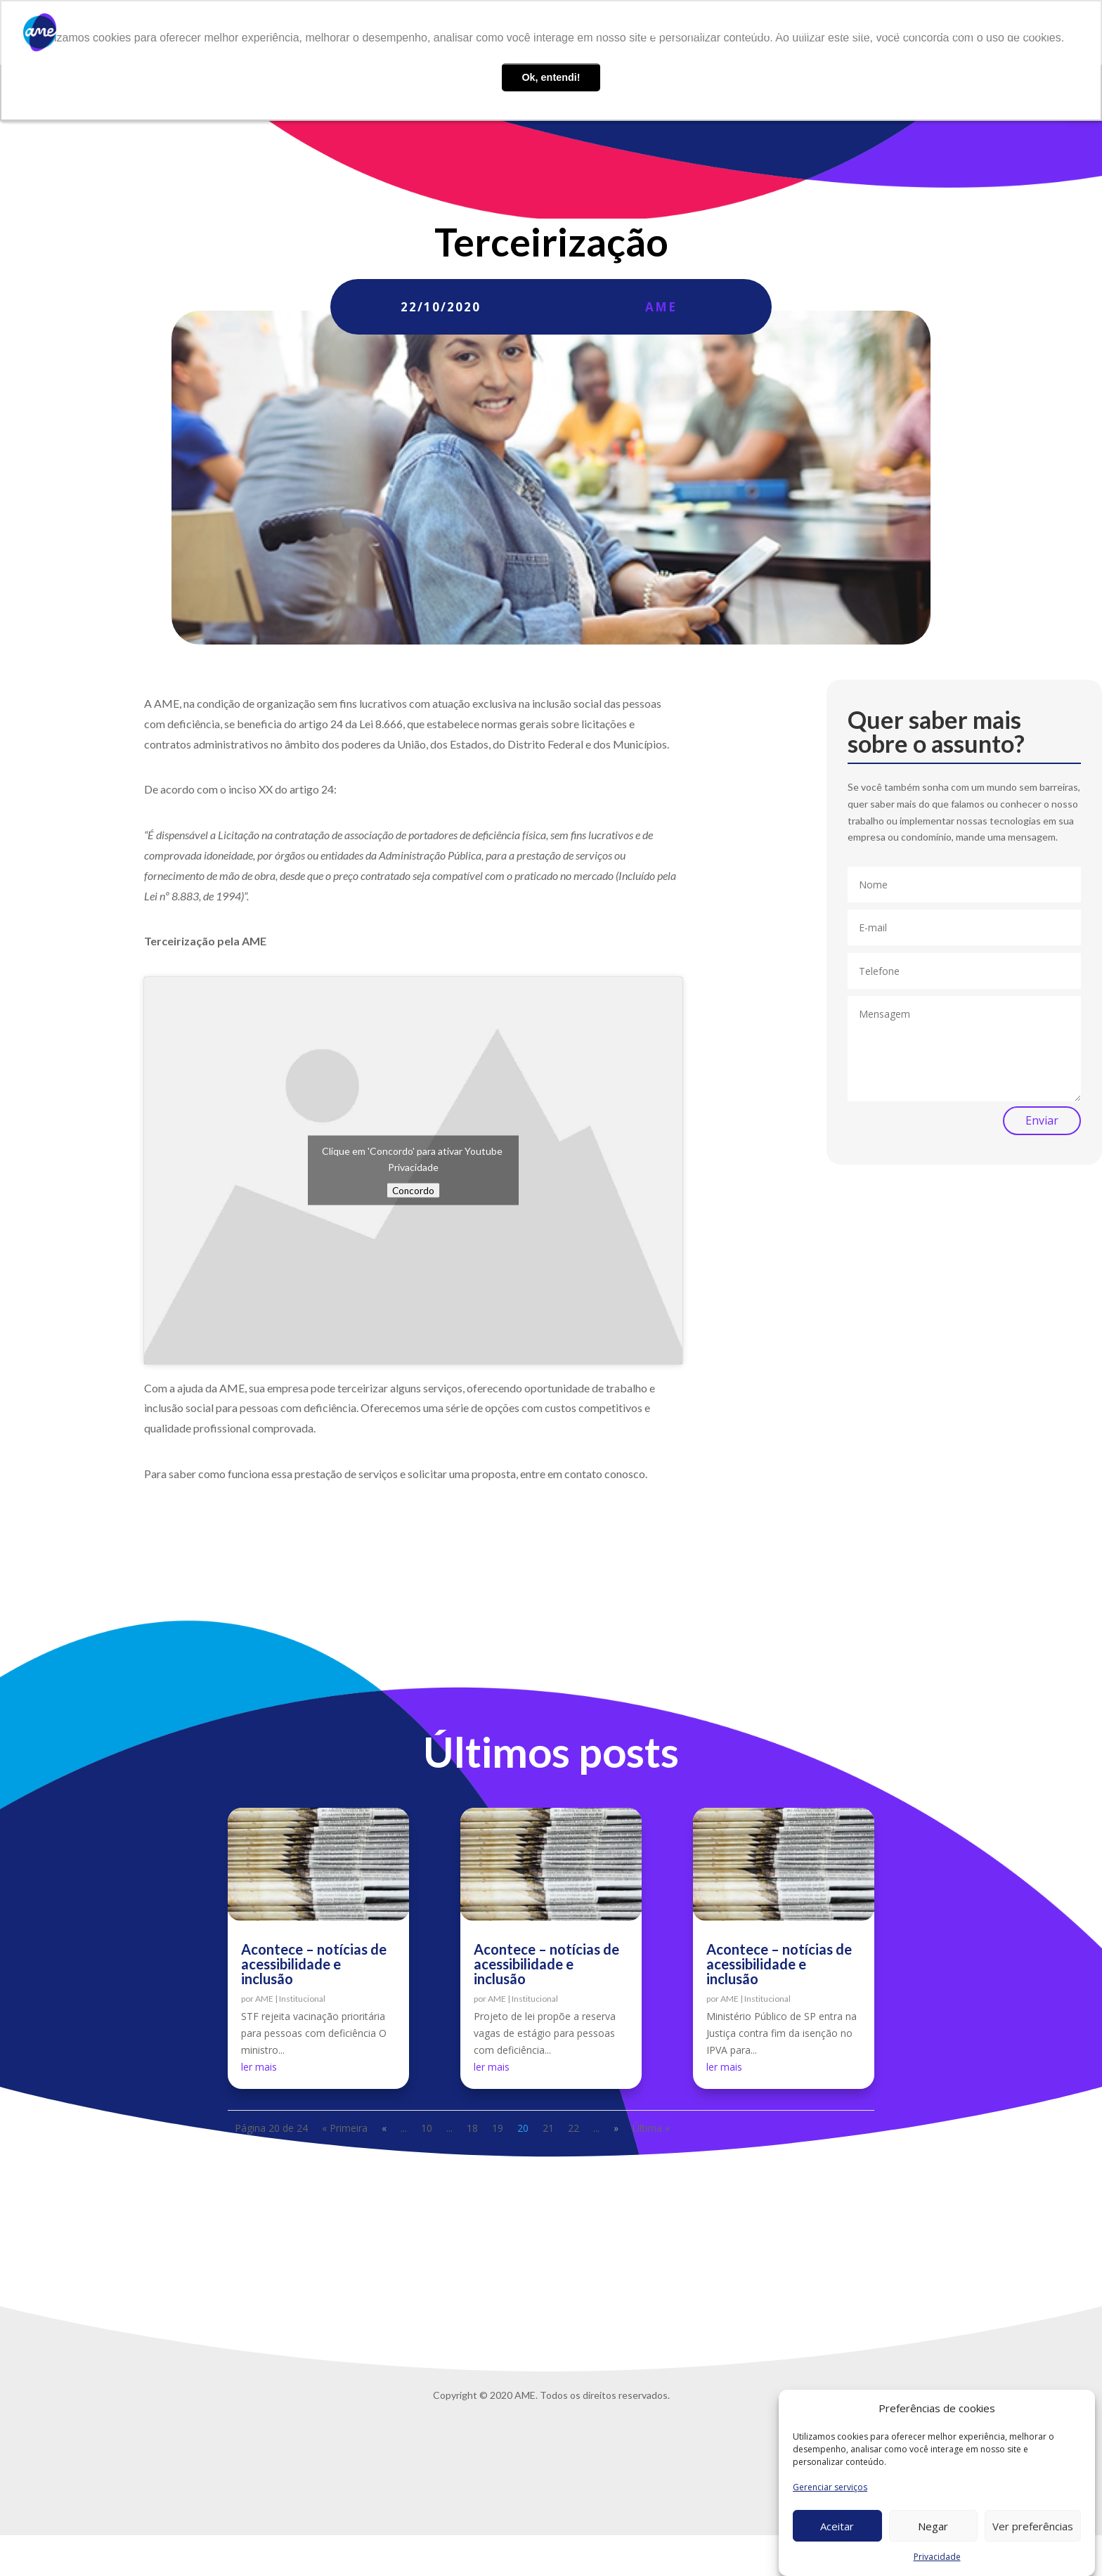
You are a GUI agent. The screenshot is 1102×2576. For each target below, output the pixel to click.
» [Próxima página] (616, 2128)
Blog (808, 32)
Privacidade (937, 2557)
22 (573, 2128)
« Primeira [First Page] (345, 2128)
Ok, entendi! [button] (550, 77)
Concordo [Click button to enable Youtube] (413, 1190)
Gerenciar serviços (830, 2487)
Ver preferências (1032, 2526)
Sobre (608, 32)
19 (497, 2128)
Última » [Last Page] (651, 2128)
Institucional (302, 1998)
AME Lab (761, 32)
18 (472, 2128)
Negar (933, 2526)
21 (548, 2128)
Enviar (1041, 1120)
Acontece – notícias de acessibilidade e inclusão (314, 1964)
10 (426, 2128)
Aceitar (837, 2526)
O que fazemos (674, 32)
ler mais (259, 2066)
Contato (958, 32)
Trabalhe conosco (878, 32)
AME (661, 307)
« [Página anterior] (384, 2128)
